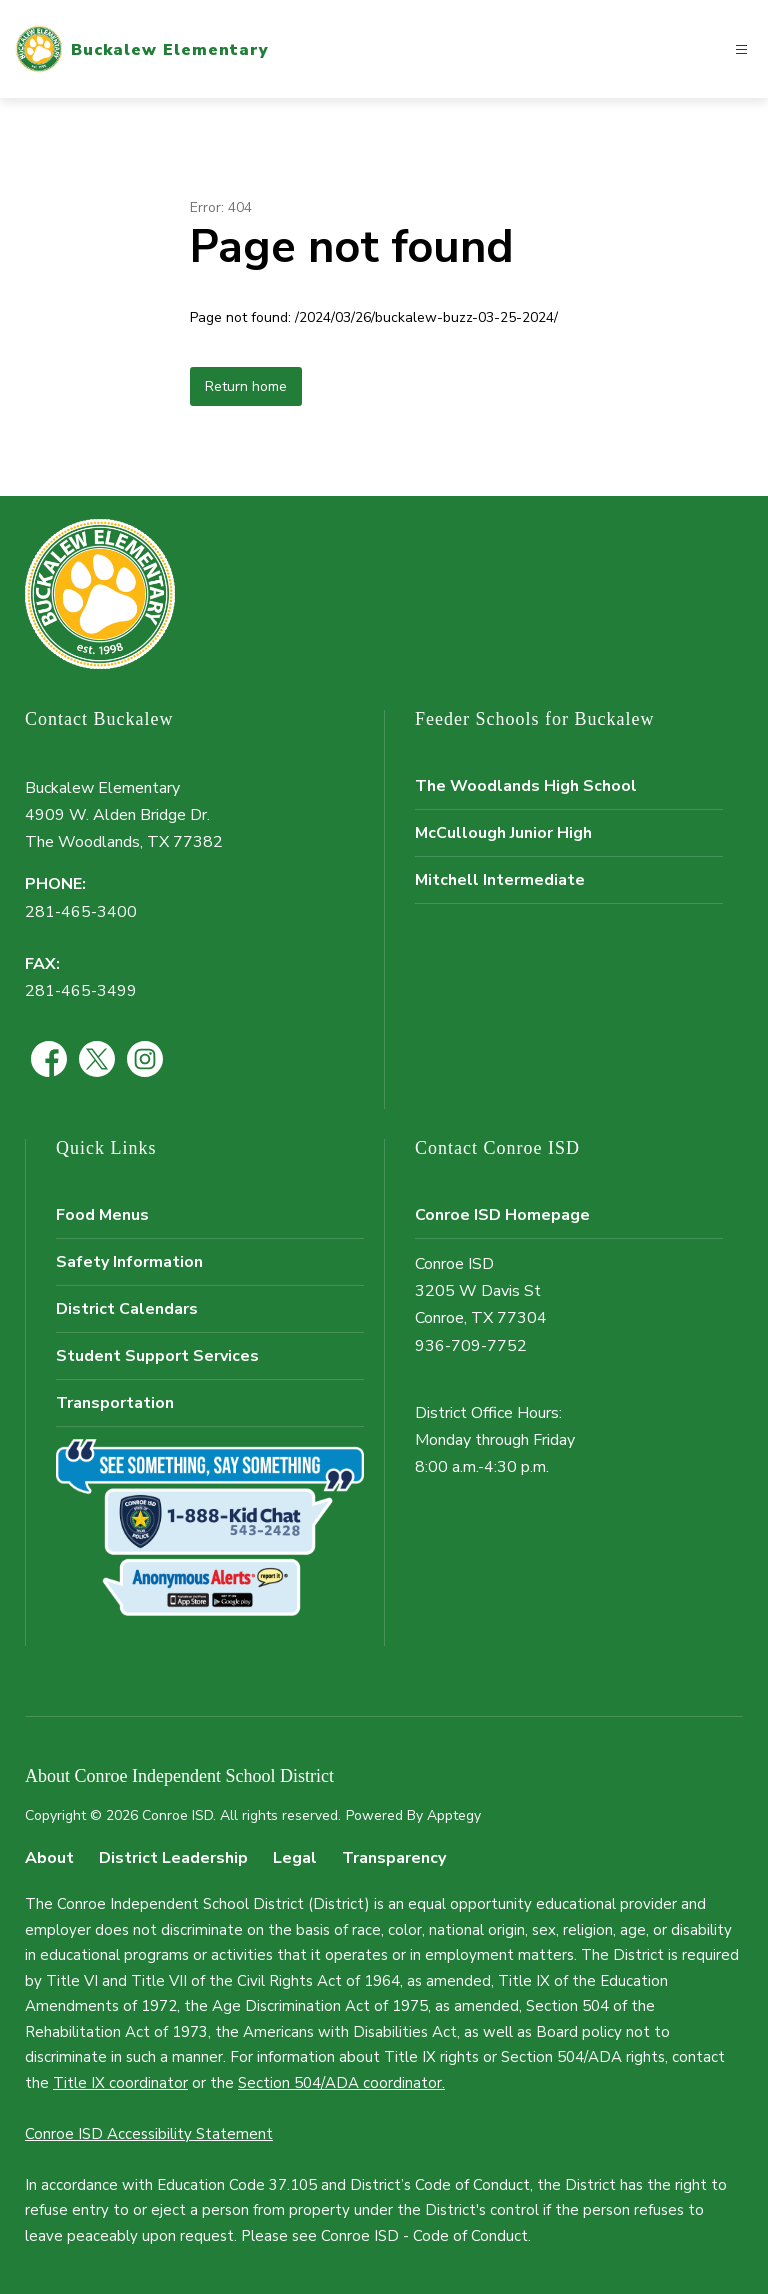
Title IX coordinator (120, 2083)
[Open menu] (741, 49)
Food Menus (102, 1215)
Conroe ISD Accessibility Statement (149, 2134)
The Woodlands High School (526, 786)
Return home (246, 386)
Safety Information (129, 1262)
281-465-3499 (81, 991)
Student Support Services (157, 1356)
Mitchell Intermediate (500, 880)
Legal (295, 1858)
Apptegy (454, 1815)
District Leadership (173, 1858)
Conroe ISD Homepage (502, 1215)
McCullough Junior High (503, 833)
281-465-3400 (81, 912)
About (49, 1858)
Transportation (115, 1403)
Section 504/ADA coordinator (340, 2083)
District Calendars (127, 1309)
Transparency (394, 1858)
